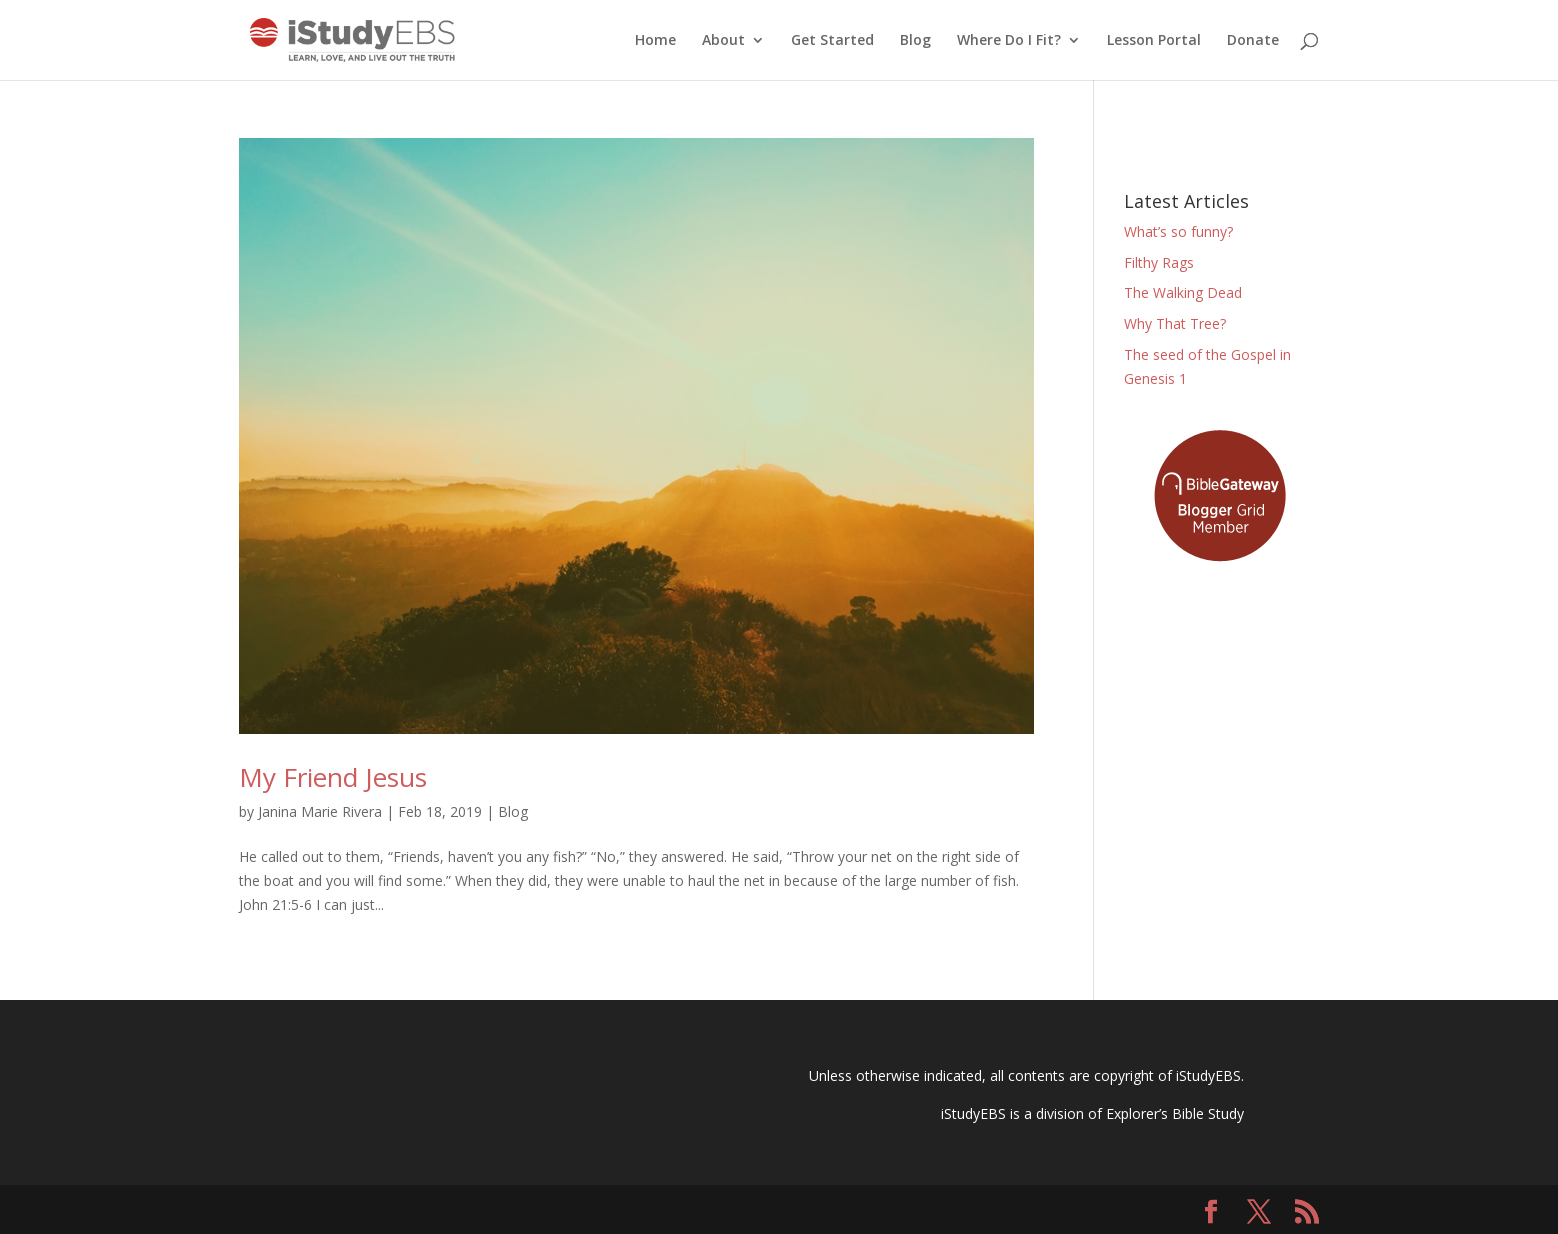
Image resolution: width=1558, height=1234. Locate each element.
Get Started (832, 41)
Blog (915, 41)
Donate (1253, 41)
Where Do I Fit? (1009, 41)
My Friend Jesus (333, 777)
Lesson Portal (1154, 41)
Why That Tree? (1175, 323)
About (723, 41)
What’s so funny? (1178, 231)
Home (655, 41)
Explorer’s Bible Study (1175, 1113)
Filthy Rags (1159, 262)
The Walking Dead (1183, 292)
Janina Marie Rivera (320, 811)
